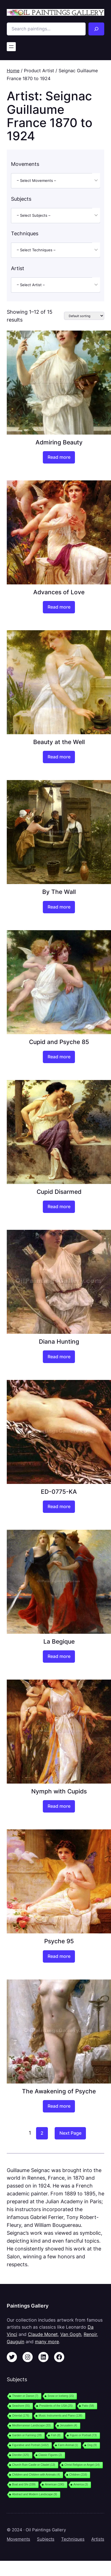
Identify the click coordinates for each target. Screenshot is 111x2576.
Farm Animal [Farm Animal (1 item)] (68, 2445)
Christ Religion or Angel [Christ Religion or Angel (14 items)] (82, 2464)
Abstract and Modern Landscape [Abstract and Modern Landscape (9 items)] (34, 2494)
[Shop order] (84, 316)
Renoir (90, 2334)
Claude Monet (43, 2334)
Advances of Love (59, 592)
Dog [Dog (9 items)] (92, 2445)
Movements (18, 2539)
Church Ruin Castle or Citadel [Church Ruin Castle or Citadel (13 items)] (33, 2464)
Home (13, 70)
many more (47, 2341)
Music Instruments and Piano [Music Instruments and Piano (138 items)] (60, 2415)
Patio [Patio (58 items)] (88, 2405)
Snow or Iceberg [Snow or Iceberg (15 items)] (61, 2396)
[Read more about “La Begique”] (59, 1656)
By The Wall (59, 891)
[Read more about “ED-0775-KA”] (59, 1507)
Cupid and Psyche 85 (59, 1041)
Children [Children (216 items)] (78, 2474)
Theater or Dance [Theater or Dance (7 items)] (25, 2396)
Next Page (70, 2133)
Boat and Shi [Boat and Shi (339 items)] (23, 2484)
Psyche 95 (59, 1941)
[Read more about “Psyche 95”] (59, 1956)
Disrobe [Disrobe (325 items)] (20, 2455)
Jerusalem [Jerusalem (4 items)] (68, 2425)
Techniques (73, 2539)
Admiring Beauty (59, 442)
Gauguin (15, 2341)
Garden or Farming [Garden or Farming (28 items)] (27, 2435)
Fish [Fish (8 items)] (56, 2435)
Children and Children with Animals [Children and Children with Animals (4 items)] (36, 2474)
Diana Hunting (59, 1341)
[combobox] (55, 180)
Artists (97, 2539)
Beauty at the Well (59, 741)
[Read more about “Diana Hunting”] (59, 1356)
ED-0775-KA (59, 1491)
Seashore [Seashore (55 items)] (21, 2405)
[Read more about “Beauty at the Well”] (59, 757)
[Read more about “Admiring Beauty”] (59, 457)
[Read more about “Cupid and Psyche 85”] (59, 1057)
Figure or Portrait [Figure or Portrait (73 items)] (83, 2435)
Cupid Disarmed (59, 1191)
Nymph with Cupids (59, 1791)
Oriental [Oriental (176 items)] (20, 2415)
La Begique (59, 1641)
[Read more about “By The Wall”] (59, 907)
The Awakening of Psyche (59, 2091)
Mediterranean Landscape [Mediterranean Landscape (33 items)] (31, 2425)
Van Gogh (70, 2334)
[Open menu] (11, 46)
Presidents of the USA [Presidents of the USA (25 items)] (55, 2405)
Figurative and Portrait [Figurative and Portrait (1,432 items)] (30, 2445)
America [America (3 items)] (81, 2484)
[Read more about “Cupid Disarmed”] (59, 1207)
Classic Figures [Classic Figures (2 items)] (50, 2455)
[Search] (96, 28)
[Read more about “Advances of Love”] (59, 607)
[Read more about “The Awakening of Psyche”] (59, 2106)
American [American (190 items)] (54, 2484)
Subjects (45, 2539)
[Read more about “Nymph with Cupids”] (59, 1806)
